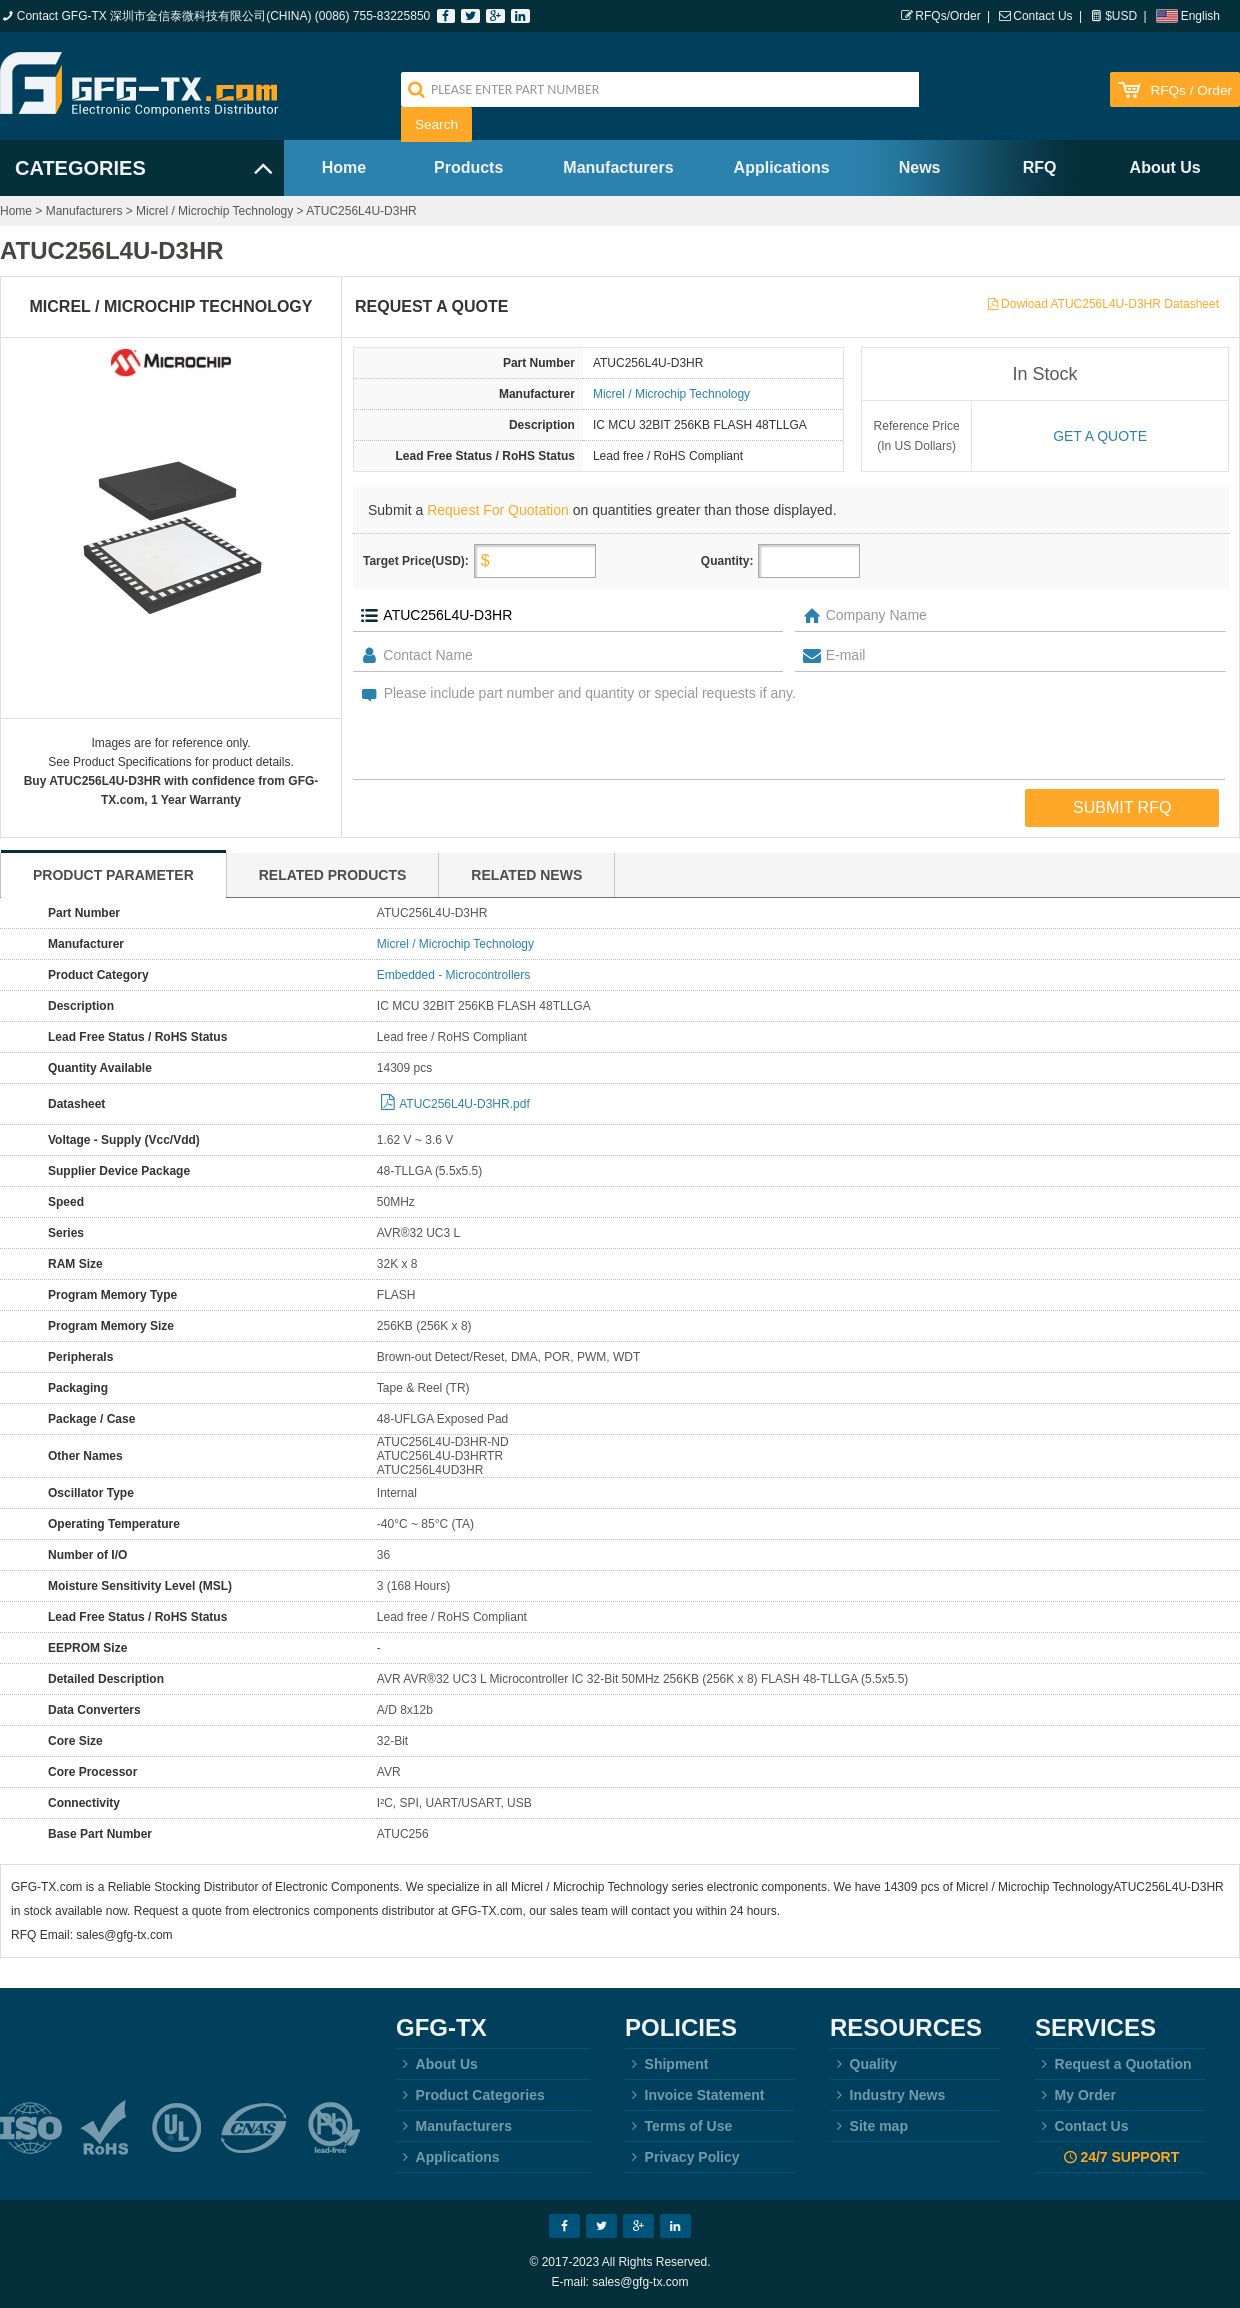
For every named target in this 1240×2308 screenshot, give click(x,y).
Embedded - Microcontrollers (453, 975)
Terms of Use (678, 2126)
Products (468, 167)
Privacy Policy (682, 2157)
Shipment (666, 2064)
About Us (1165, 167)
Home (344, 167)
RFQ (1040, 167)
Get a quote (1100, 436)
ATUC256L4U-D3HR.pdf (464, 1104)
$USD (1121, 16)
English (1200, 16)
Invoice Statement (694, 2095)
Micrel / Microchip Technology (214, 211)
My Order (1075, 2095)
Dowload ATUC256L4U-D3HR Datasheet (1110, 304)
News (920, 167)
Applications (782, 167)
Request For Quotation (498, 510)
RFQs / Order (1191, 90)
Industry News (887, 2095)
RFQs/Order (947, 16)
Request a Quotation (1113, 2064)
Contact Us (1042, 16)
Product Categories (470, 2095)
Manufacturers (618, 167)
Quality (863, 2064)
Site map (869, 2126)
